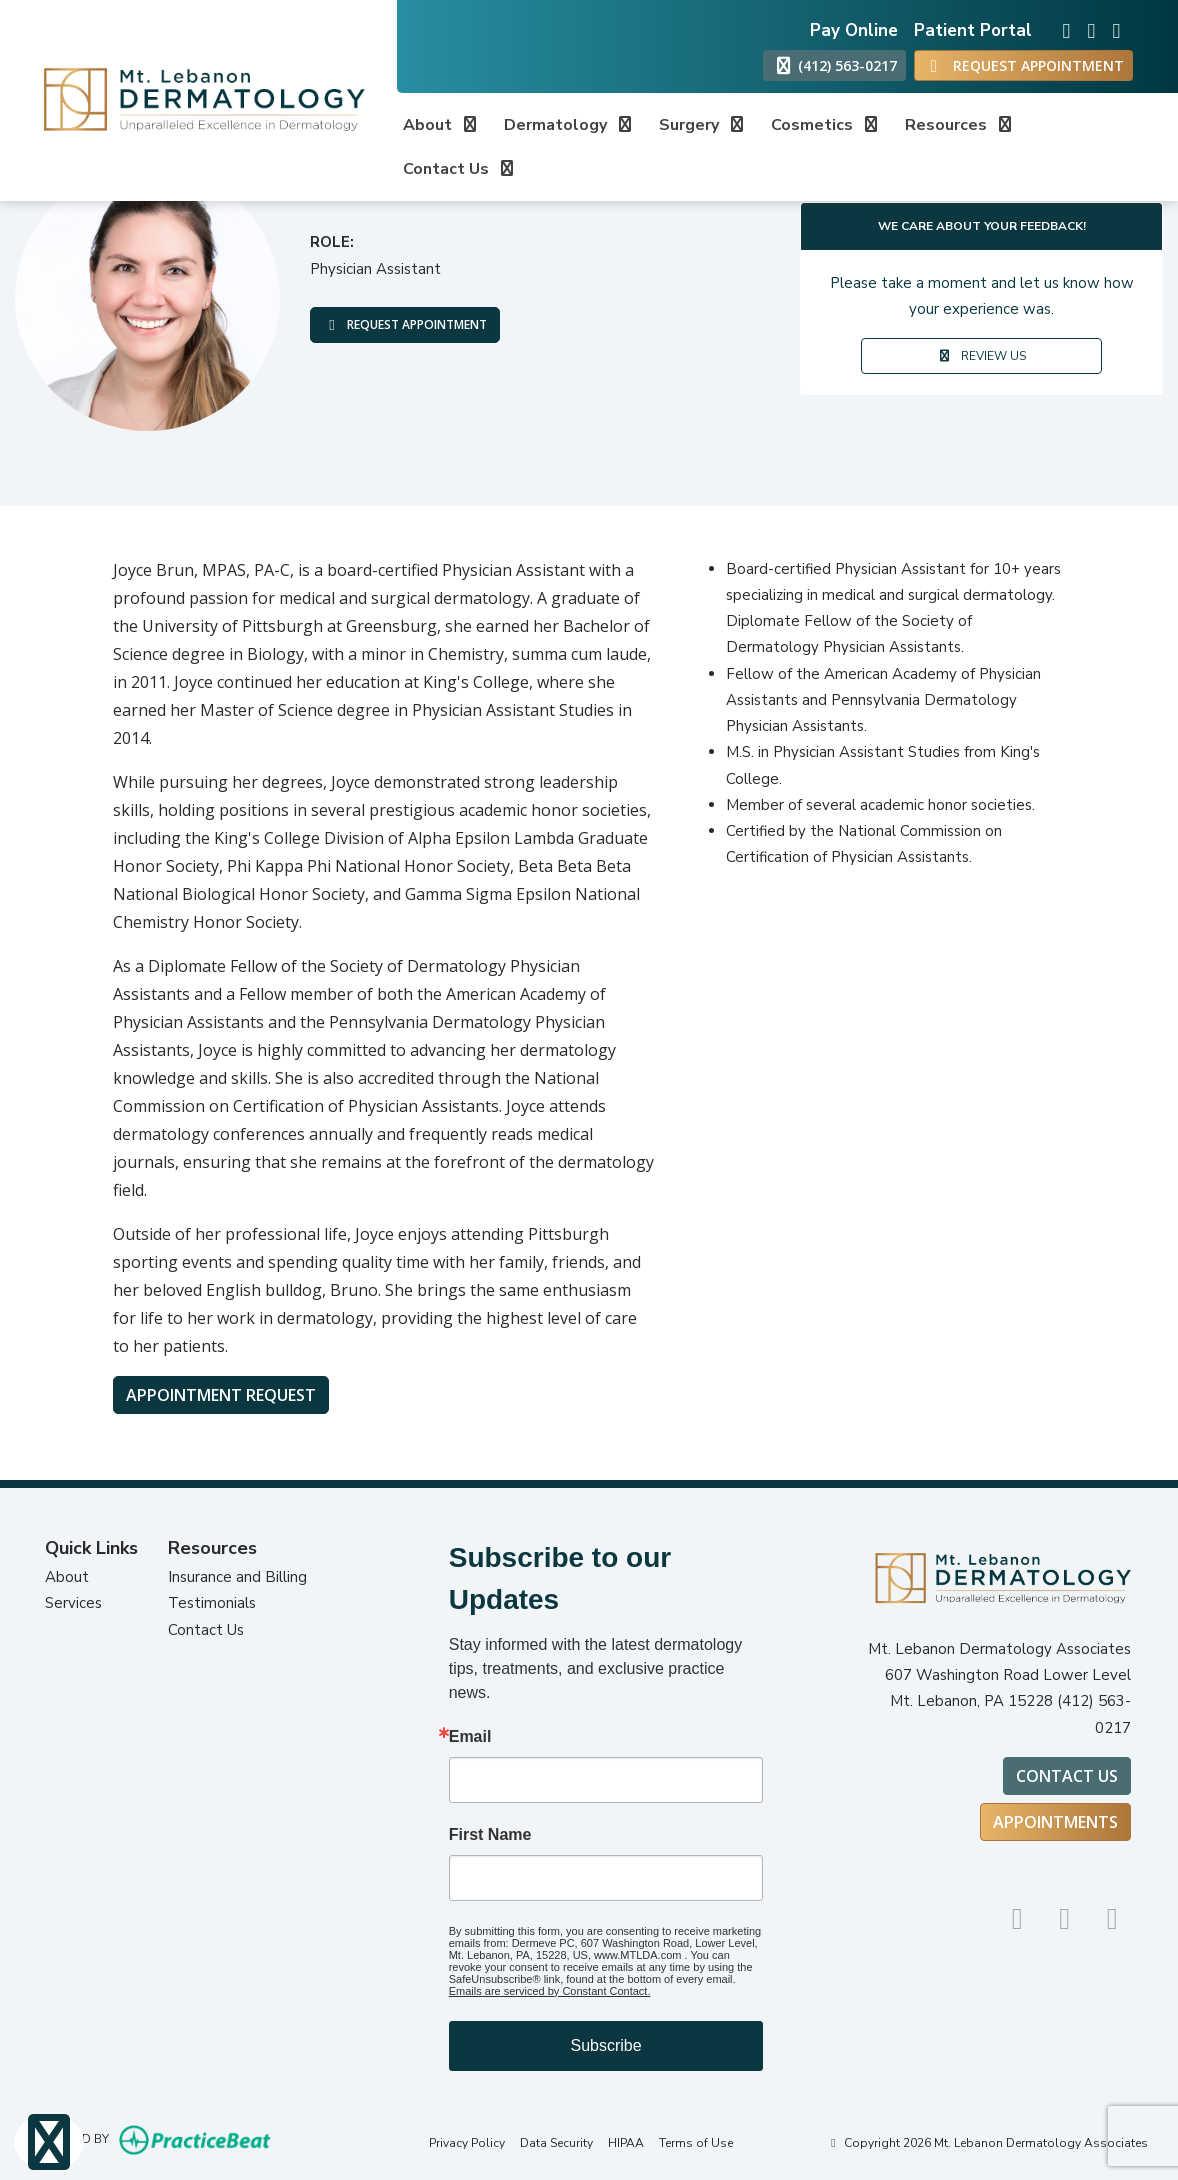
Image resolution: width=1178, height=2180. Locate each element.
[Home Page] (198, 99)
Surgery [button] (703, 125)
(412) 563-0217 (834, 65)
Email (470, 1737)
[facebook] (1110, 25)
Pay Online (854, 30)
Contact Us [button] (460, 169)
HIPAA (626, 2143)
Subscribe (605, 2045)
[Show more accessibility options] (49, 2142)
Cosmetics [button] (826, 125)
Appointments (1055, 1822)
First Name (490, 1835)
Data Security (556, 2143)
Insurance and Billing (237, 1577)
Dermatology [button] (569, 125)
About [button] (441, 125)
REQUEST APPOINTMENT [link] (1023, 65)
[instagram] (1060, 25)
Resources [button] (960, 125)
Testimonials (212, 1603)
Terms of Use (696, 2143)
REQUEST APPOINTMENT (405, 324)
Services (73, 1603)
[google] (1085, 25)
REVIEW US (981, 356)
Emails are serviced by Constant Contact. (550, 1991)
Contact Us (206, 1630)
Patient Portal (973, 30)
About (67, 1577)
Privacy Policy (467, 2143)
